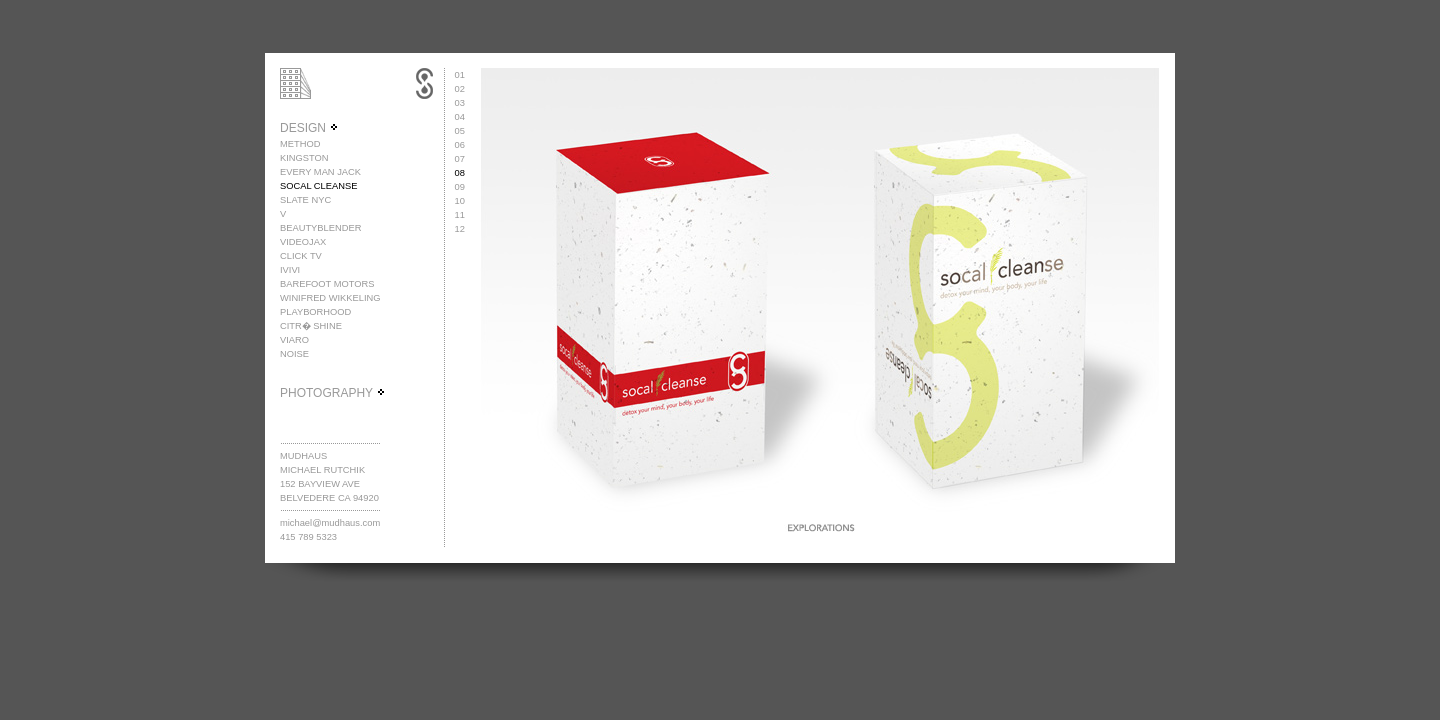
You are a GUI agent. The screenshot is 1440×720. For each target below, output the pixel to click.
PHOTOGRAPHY (333, 393)
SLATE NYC (305, 200)
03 (460, 103)
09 (460, 187)
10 (460, 201)
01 (460, 75)
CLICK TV (301, 256)
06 (460, 145)
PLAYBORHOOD (315, 312)
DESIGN (309, 128)
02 (460, 89)
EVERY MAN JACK (320, 172)
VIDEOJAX (303, 242)
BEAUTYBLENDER (320, 228)
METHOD (300, 144)
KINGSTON (304, 158)
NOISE (294, 354)
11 (460, 215)
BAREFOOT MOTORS (327, 284)
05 (460, 131)
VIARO (294, 340)
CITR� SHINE (311, 326)
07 (460, 159)
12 (460, 229)
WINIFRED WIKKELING (330, 298)
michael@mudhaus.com (330, 523)
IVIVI (290, 270)
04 (460, 117)
